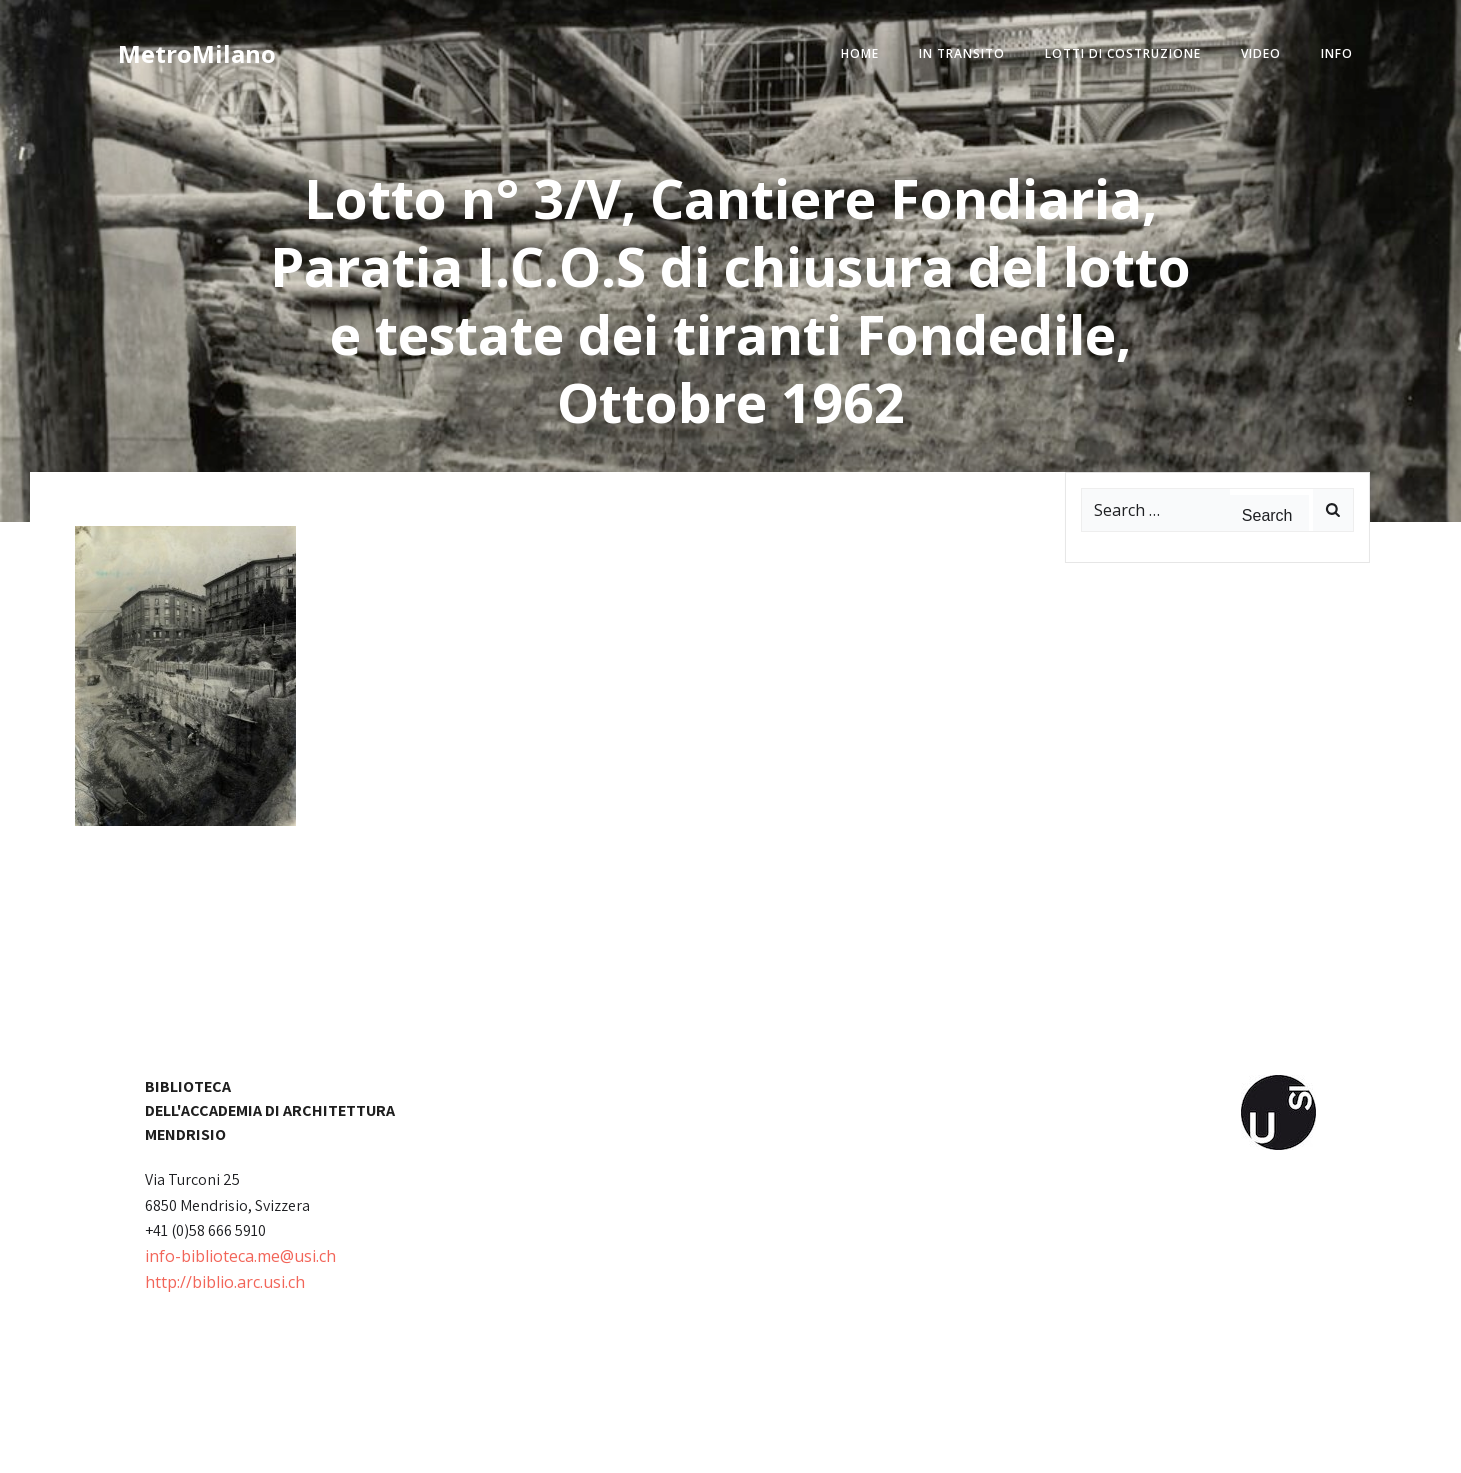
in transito (962, 53)
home (860, 53)
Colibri (957, 1443)
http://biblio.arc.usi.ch (225, 1282)
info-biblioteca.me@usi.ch (240, 1256)
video (1261, 53)
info (1337, 53)
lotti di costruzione (1123, 53)
